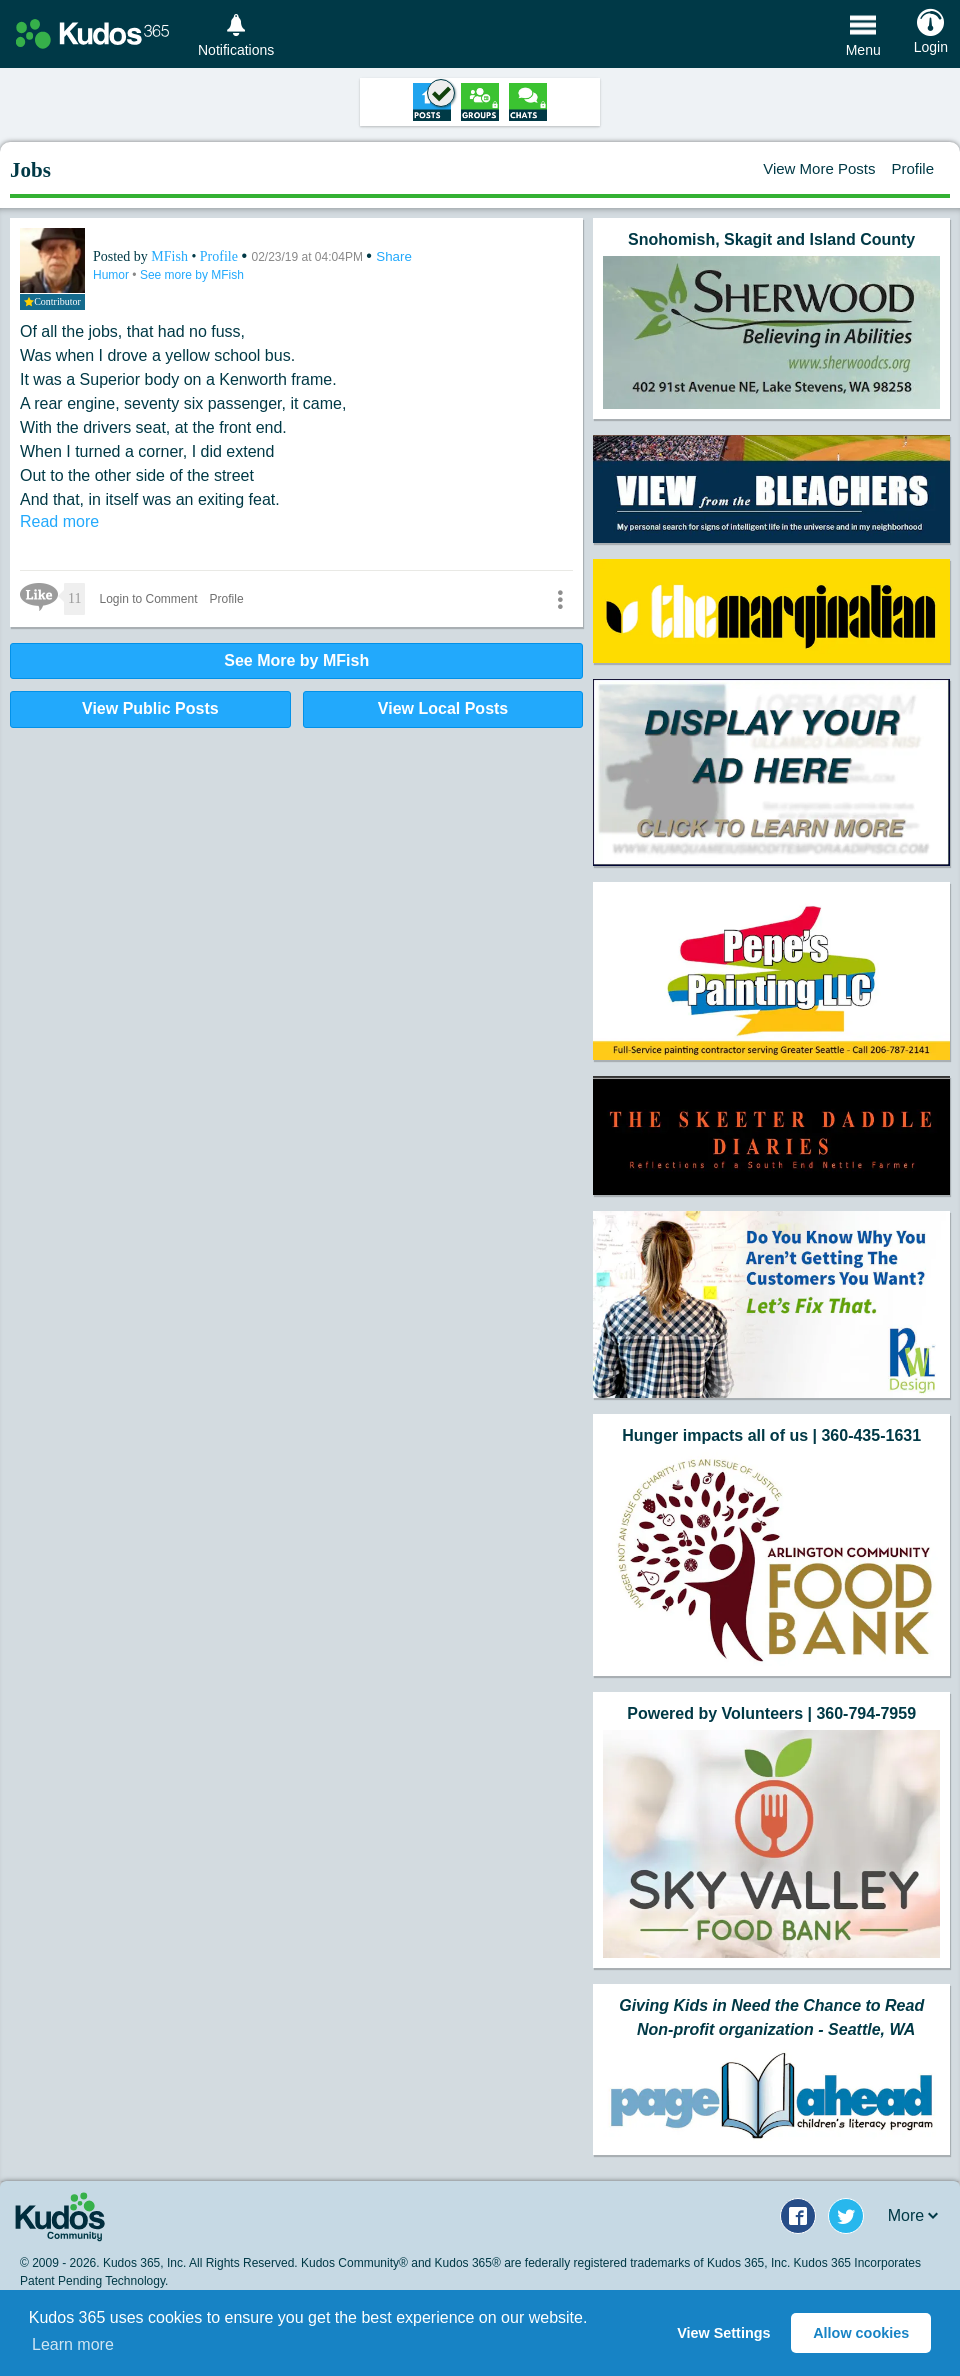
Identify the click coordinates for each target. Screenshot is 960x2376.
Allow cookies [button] (861, 2333)
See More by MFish (296, 660)
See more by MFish (192, 275)
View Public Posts (150, 708)
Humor (112, 275)
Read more (59, 521)
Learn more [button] (73, 2344)
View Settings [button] (723, 2333)
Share (394, 256)
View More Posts (819, 168)
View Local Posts (443, 708)
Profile (912, 168)
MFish (171, 256)
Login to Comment (148, 599)
